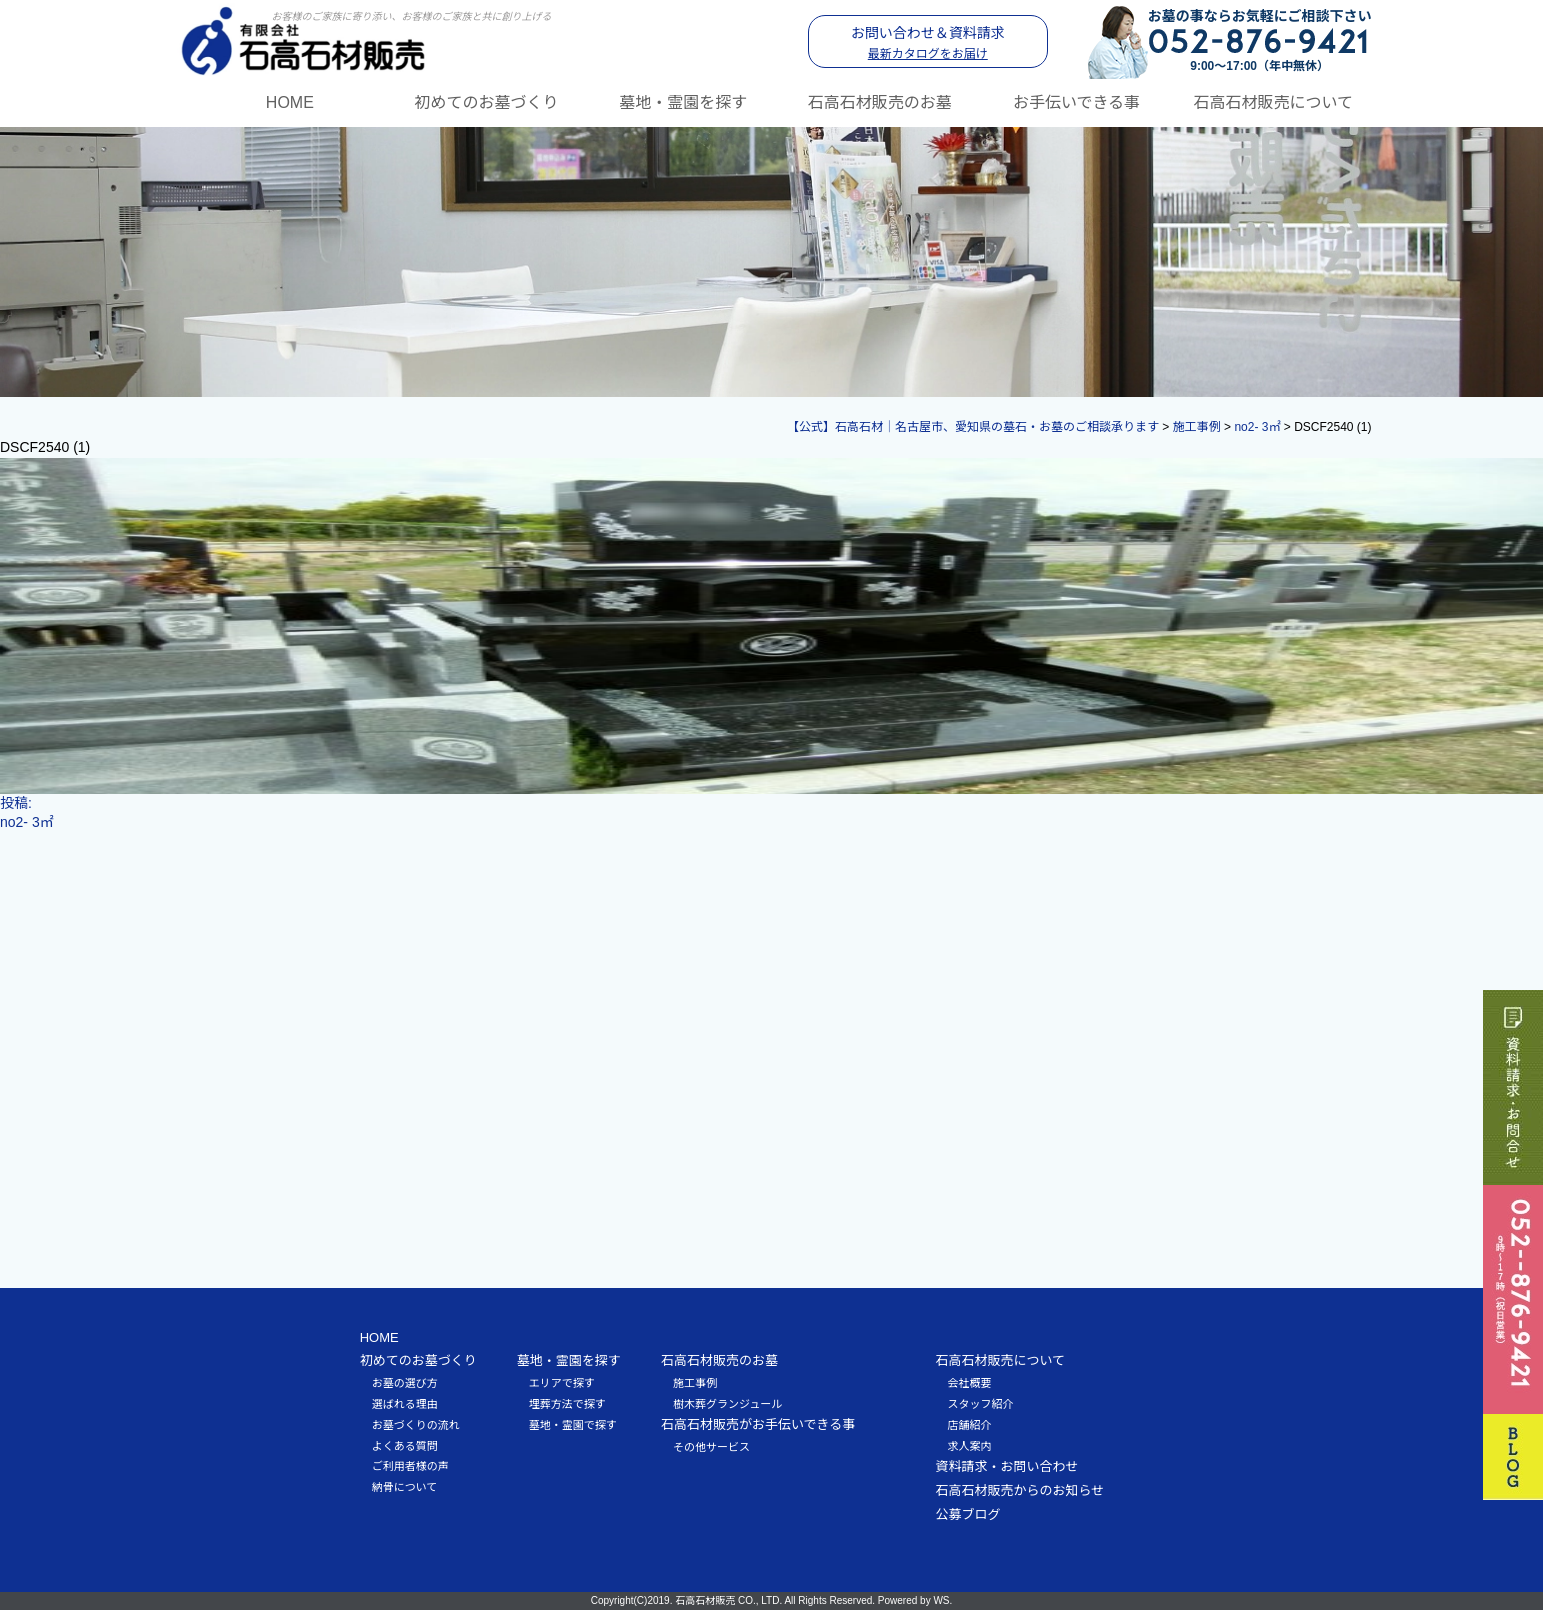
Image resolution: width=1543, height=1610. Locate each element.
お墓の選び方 (405, 1383)
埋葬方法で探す (567, 1404)
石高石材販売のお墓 (880, 102)
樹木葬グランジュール (727, 1404)
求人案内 (969, 1446)
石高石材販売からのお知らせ (1019, 1490)
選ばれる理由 (405, 1404)
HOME (290, 102)
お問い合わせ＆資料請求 (928, 43)
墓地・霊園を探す (683, 102)
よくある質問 (405, 1446)
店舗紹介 (969, 1425)
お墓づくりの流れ (416, 1425)
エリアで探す (562, 1383)
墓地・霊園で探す (573, 1425)
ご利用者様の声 (410, 1466)
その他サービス (711, 1447)
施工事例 (695, 1383)
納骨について (405, 1487)
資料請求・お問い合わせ (1006, 1466)
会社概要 (969, 1383)
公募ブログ (967, 1514)
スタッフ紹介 (980, 1404)
